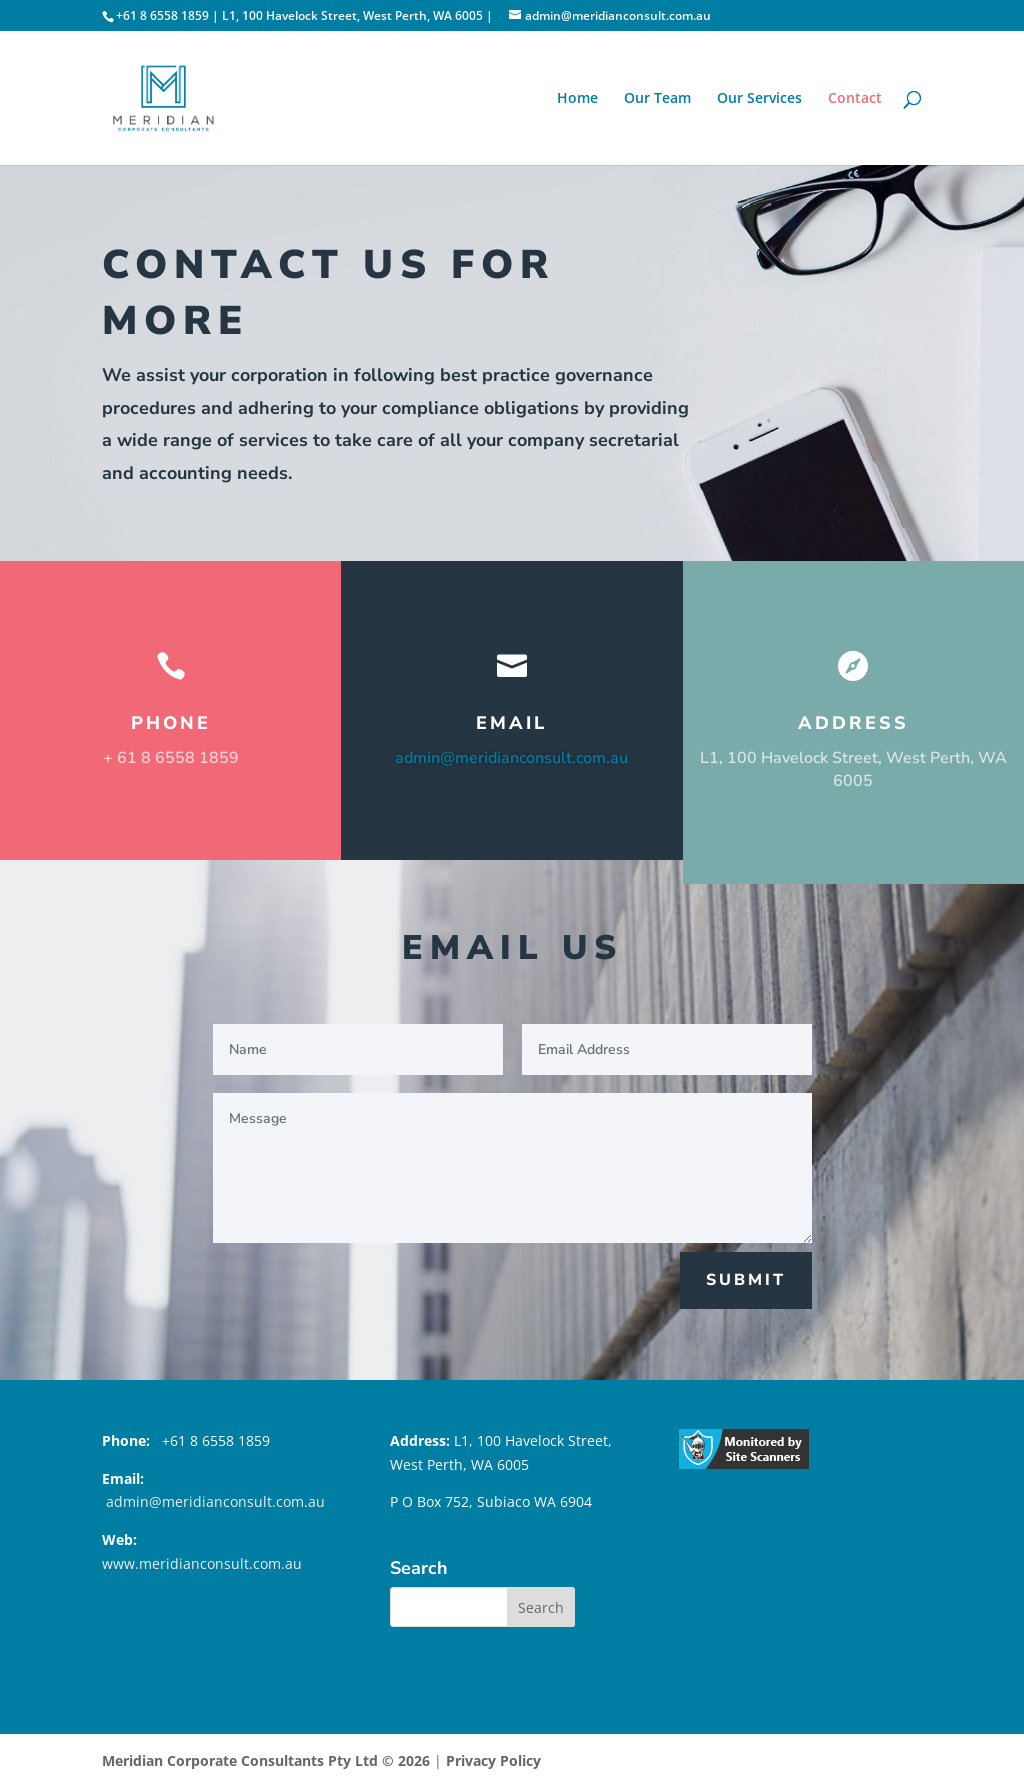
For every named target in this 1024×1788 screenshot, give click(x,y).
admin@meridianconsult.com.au (511, 758)
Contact (855, 99)
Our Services (759, 99)
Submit (746, 1280)
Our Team (657, 99)
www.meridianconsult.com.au (202, 1563)
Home (577, 99)
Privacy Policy (493, 1760)
